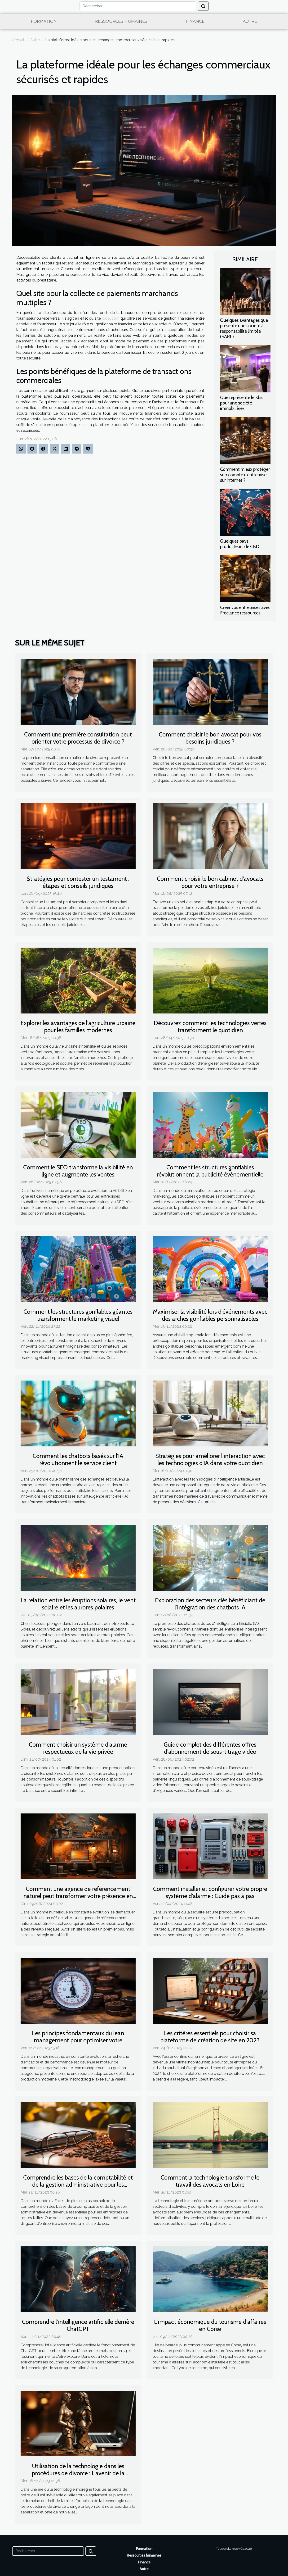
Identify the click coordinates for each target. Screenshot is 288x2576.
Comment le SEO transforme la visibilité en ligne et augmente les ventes (78, 1171)
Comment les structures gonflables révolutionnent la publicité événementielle (210, 1171)
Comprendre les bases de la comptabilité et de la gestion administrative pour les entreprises (78, 2184)
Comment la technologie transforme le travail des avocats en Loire (210, 2181)
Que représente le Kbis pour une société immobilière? (241, 403)
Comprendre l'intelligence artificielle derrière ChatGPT (78, 2325)
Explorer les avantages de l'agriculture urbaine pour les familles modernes (78, 1026)
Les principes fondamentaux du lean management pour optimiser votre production (78, 2040)
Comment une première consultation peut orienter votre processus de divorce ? (78, 738)
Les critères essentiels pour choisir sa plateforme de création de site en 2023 (210, 2037)
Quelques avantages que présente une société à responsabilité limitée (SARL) (244, 328)
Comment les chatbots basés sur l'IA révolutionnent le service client (78, 1459)
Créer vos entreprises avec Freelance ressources (245, 610)
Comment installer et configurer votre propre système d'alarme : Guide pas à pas (210, 1892)
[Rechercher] (138, 6)
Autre (250, 21)
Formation (44, 21)
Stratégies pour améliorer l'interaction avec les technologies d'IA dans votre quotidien (210, 1459)
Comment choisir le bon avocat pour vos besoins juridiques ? (210, 738)
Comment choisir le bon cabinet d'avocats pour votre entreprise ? (210, 882)
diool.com (111, 318)
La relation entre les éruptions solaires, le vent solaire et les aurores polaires (78, 1604)
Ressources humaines (121, 21)
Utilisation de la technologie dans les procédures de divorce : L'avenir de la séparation (78, 2473)
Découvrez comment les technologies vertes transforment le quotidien (210, 1026)
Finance (195, 21)
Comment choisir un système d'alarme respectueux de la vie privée (78, 1748)
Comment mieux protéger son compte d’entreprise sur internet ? (245, 474)
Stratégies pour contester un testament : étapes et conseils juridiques (78, 882)
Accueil (18, 40)
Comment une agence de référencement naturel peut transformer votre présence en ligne (78, 1896)
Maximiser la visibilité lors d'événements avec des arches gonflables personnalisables (210, 1315)
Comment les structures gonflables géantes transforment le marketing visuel (78, 1315)
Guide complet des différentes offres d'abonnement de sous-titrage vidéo (210, 1748)
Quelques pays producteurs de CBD (239, 543)
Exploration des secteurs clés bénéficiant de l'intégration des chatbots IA (210, 1604)
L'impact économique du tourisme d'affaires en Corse (210, 2325)
